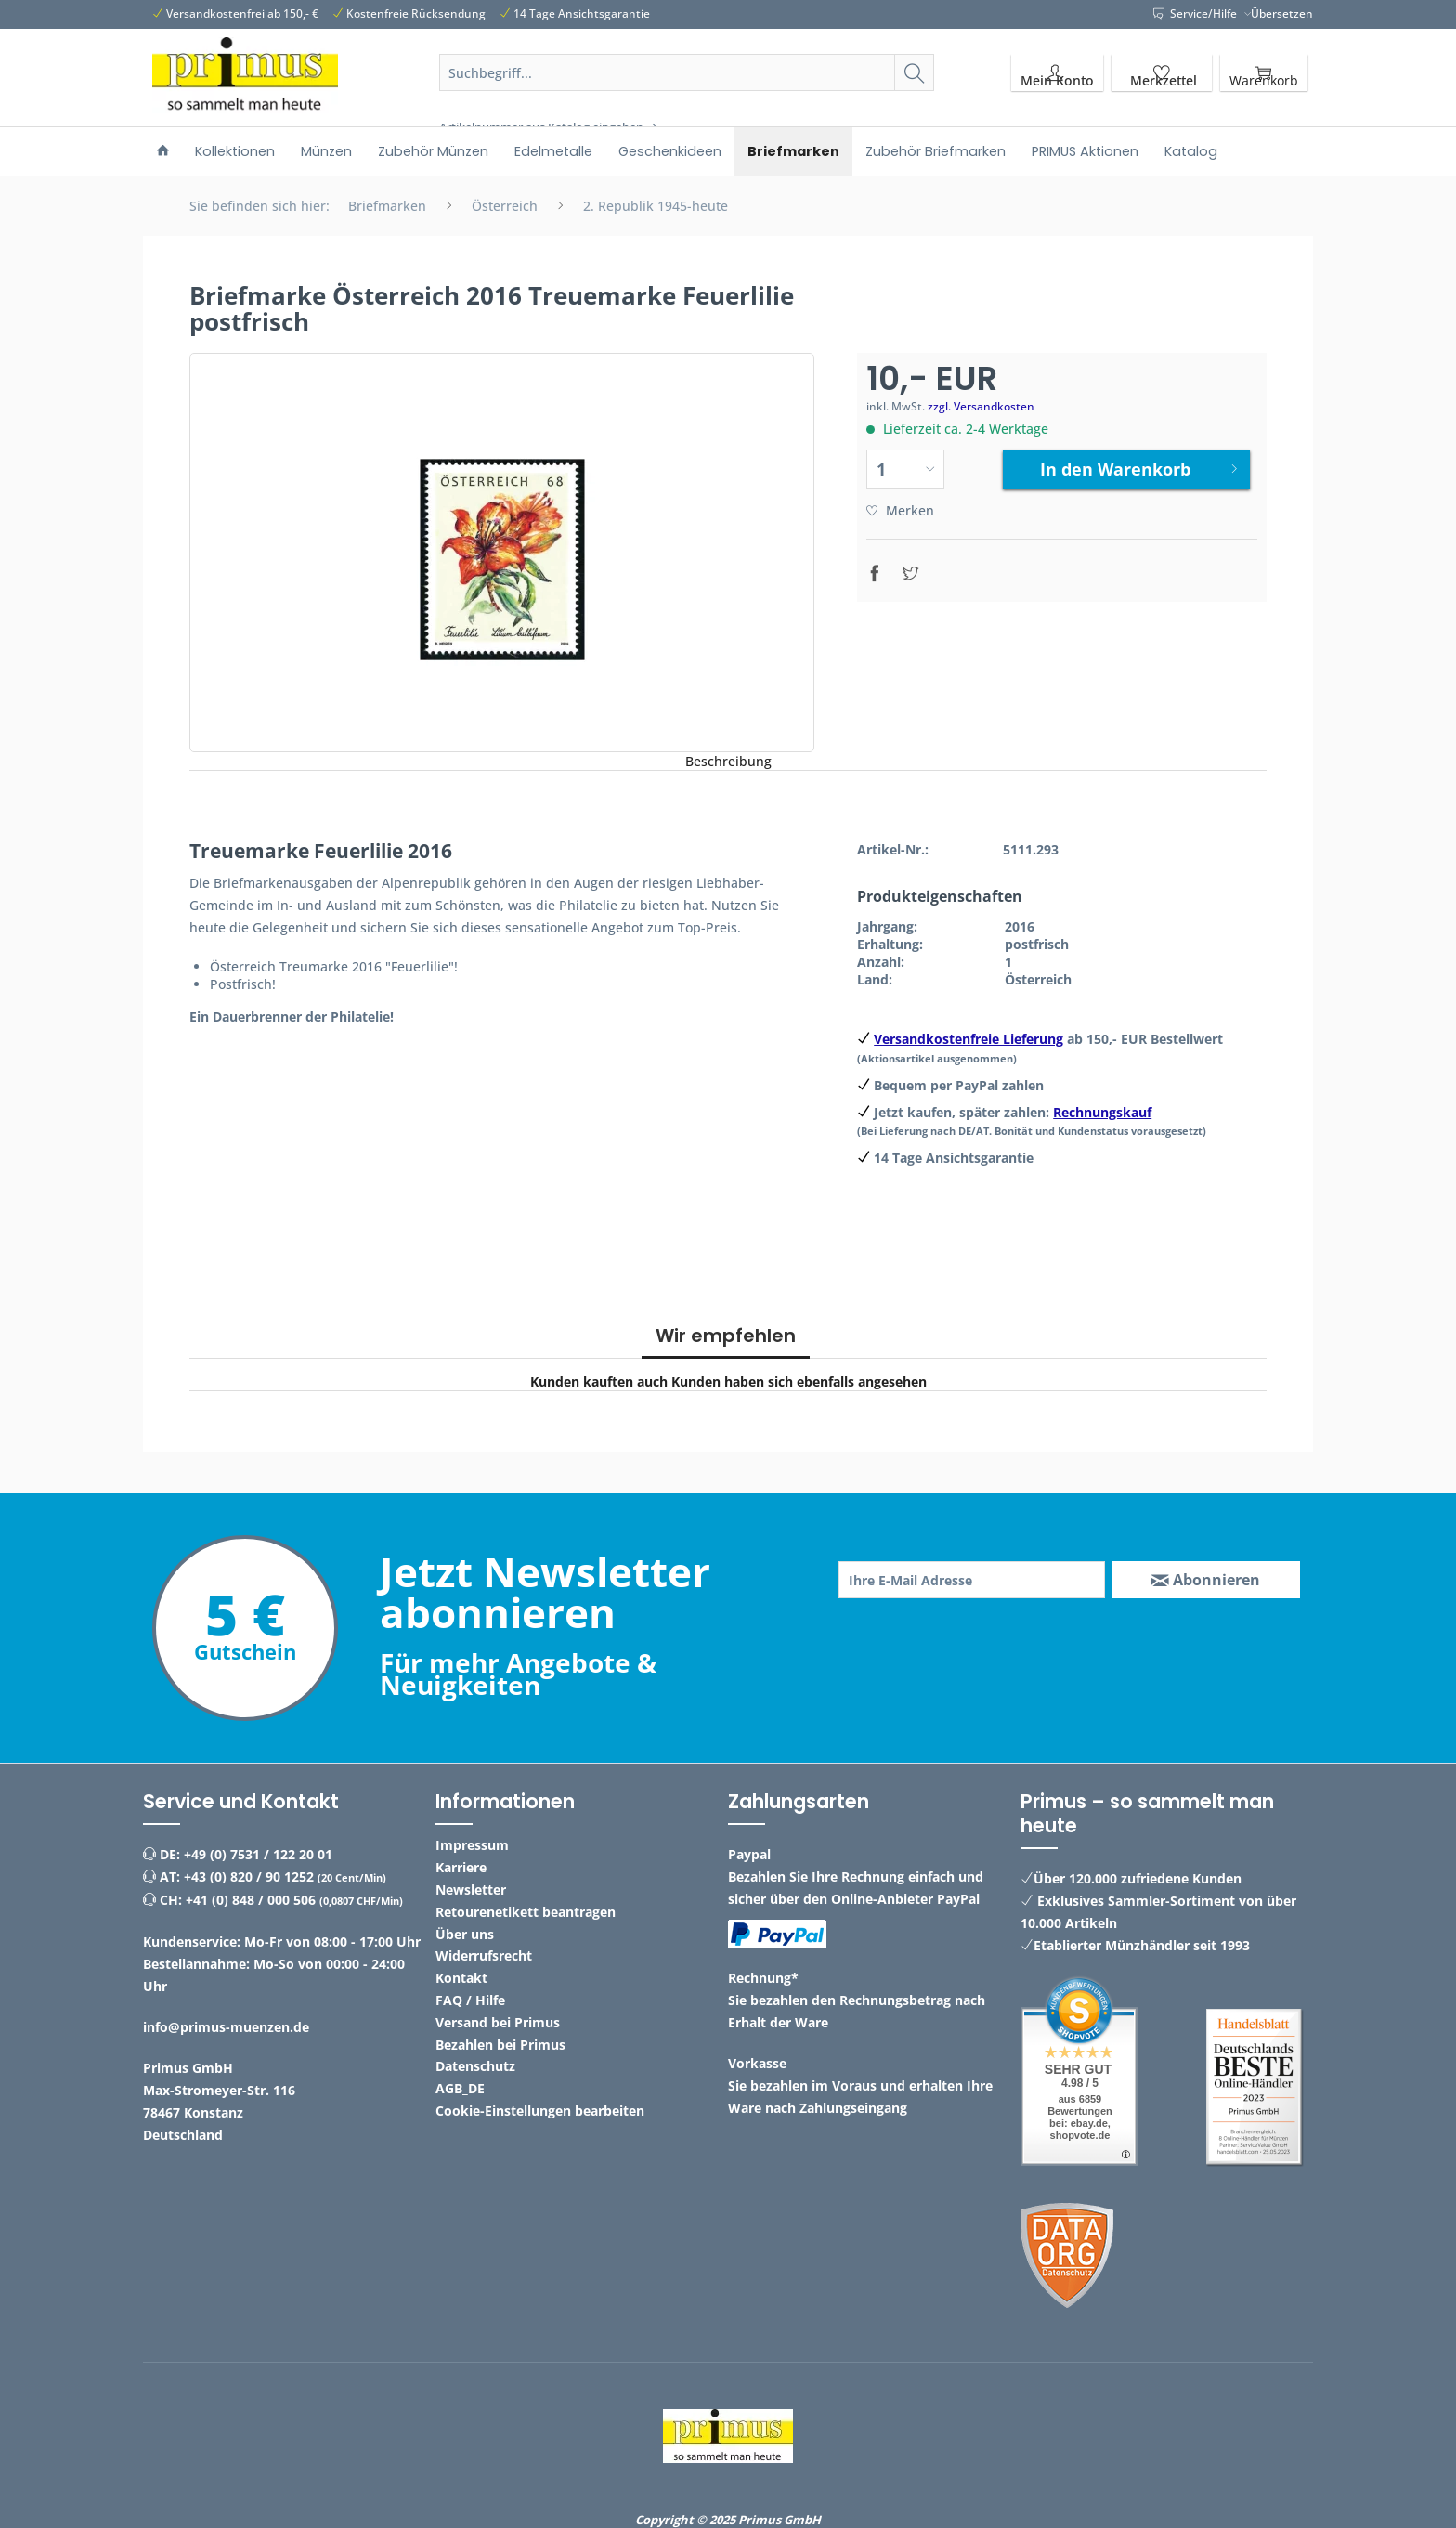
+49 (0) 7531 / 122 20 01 (258, 1854)
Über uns (465, 1934)
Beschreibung (728, 761)
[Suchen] (914, 72)
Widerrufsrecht (484, 1955)
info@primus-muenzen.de (226, 2027)
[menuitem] (687, 95)
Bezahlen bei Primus (501, 2044)
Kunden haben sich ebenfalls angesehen (799, 1381)
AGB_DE (460, 2088)
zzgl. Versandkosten (981, 406)
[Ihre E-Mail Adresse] (971, 1579)
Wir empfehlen (726, 1336)
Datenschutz (475, 2066)
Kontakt (462, 1978)
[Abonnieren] (1206, 1579)
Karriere (461, 1867)
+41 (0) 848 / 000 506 (251, 1900)
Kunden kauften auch (599, 1381)
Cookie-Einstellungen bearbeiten (540, 2110)
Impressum (472, 1845)
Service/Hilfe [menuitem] (1196, 13)
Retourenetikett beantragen (526, 1912)
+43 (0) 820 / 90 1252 (249, 1876)
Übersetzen (1282, 13)
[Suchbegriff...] (687, 72)
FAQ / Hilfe (470, 2000)
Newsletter (471, 1889)
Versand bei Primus (498, 2022)
